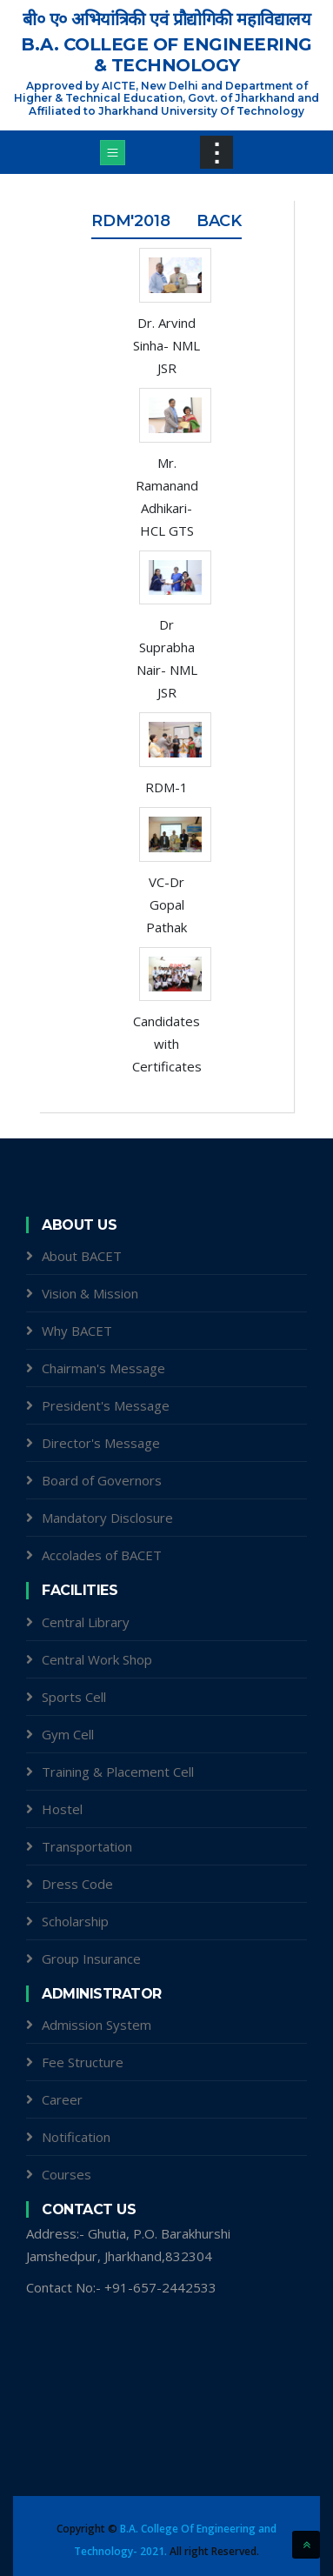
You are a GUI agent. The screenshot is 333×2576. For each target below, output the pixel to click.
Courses (66, 2174)
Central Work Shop (97, 1659)
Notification (76, 2137)
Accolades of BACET (102, 1555)
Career (62, 2099)
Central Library (86, 1622)
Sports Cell (74, 1696)
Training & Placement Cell (118, 1771)
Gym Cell (68, 1734)
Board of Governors (102, 1480)
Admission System (96, 2024)
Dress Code (77, 1883)
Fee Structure (82, 2062)
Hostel (62, 1809)
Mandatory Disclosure (107, 1517)
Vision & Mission (90, 1293)
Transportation (87, 1846)
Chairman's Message (103, 1368)
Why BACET (77, 1330)
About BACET (82, 1256)
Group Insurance (91, 1958)
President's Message (106, 1405)
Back (219, 220)
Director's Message (101, 1443)
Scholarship (75, 1921)
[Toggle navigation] (112, 152)
